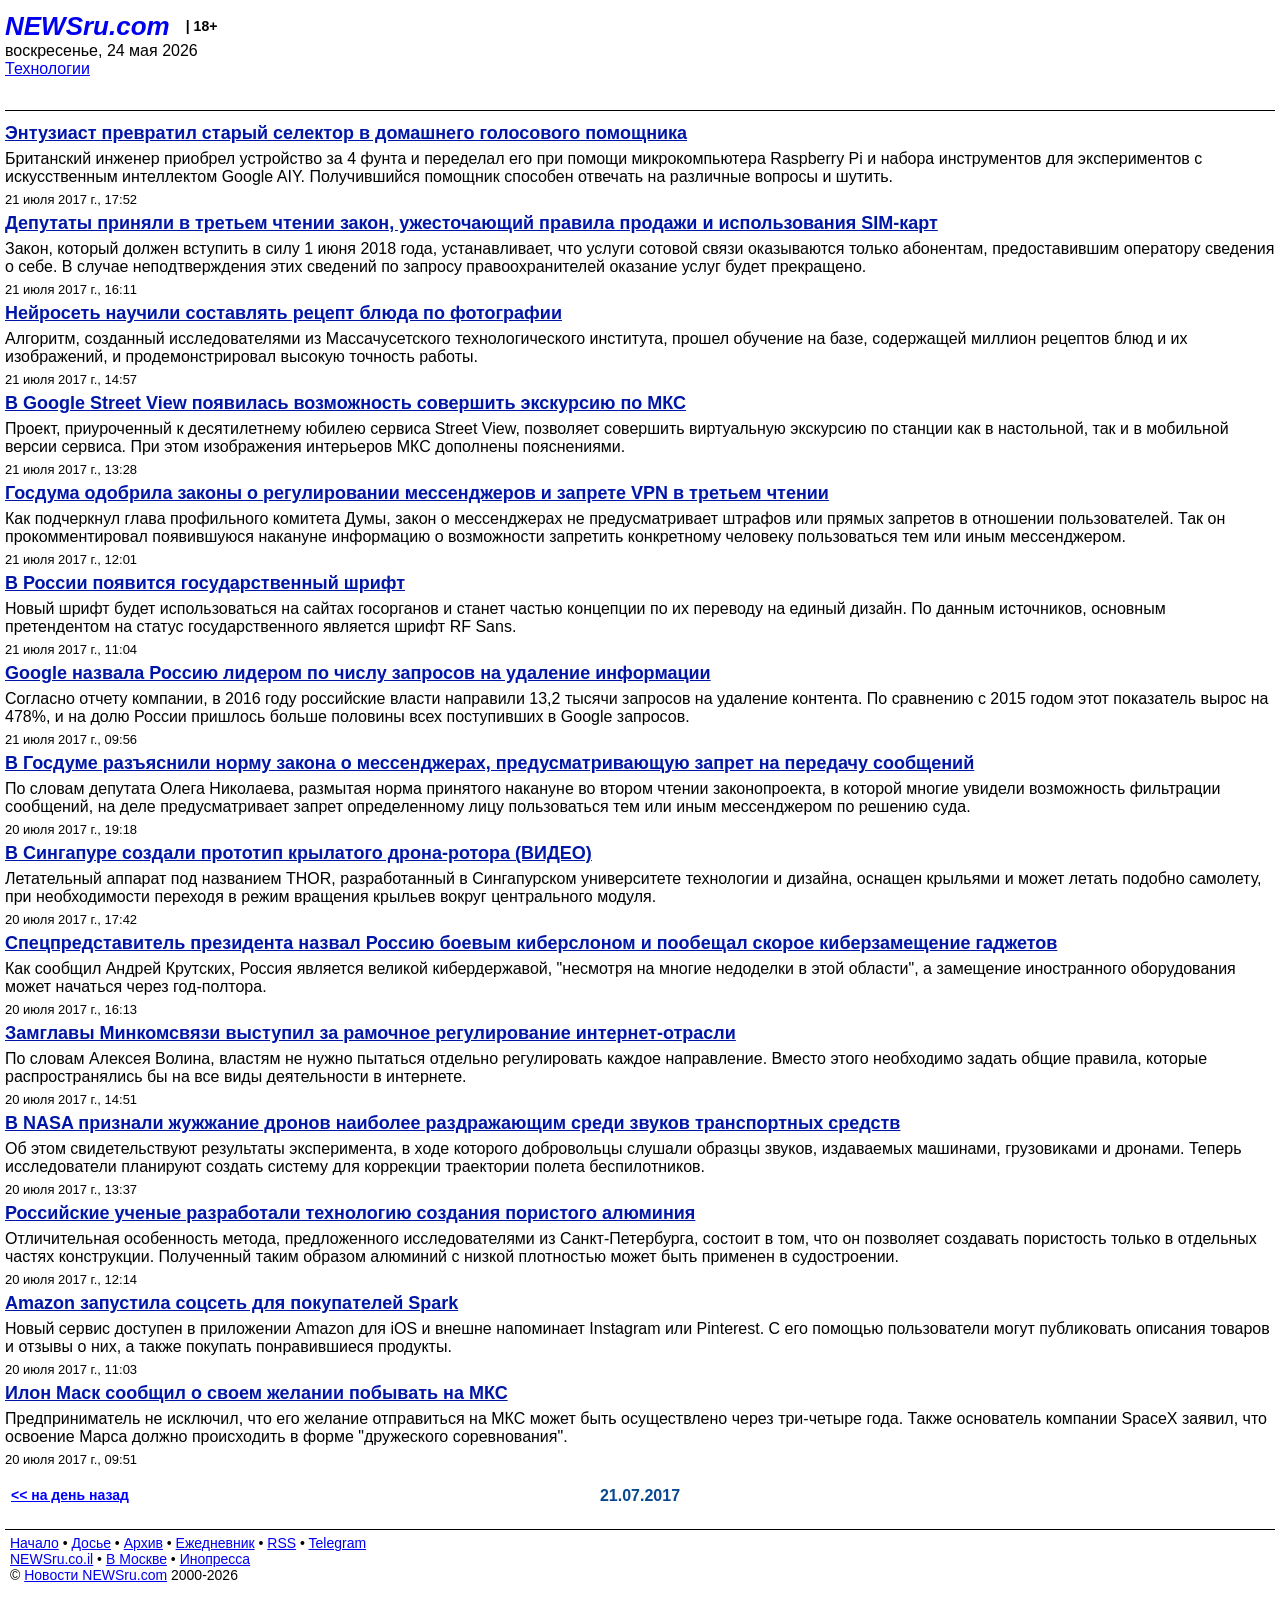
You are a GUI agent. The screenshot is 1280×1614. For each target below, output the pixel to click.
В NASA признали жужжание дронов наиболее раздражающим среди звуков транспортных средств (452, 1123)
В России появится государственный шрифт (205, 583)
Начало (34, 1543)
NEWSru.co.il (51, 1559)
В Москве (136, 1559)
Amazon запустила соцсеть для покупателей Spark (231, 1303)
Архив (143, 1543)
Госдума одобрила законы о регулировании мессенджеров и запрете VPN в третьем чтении (417, 493)
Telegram (338, 1543)
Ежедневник (215, 1543)
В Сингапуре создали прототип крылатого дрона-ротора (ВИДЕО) (298, 853)
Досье (91, 1543)
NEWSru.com (87, 26)
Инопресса (215, 1559)
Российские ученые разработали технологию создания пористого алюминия (350, 1213)
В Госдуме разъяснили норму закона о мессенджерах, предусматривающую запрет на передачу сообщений (489, 763)
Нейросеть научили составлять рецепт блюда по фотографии (283, 313)
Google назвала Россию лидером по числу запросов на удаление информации (358, 673)
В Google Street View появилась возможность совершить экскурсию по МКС (345, 403)
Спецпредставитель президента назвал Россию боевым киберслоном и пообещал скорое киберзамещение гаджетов (531, 943)
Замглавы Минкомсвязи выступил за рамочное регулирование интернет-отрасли (370, 1033)
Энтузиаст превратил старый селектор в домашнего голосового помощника (346, 133)
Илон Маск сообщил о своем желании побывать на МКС (256, 1393)
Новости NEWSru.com (95, 1575)
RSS (281, 1543)
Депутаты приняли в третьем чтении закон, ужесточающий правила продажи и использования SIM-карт (471, 223)
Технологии (47, 68)
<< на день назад (70, 1495)
